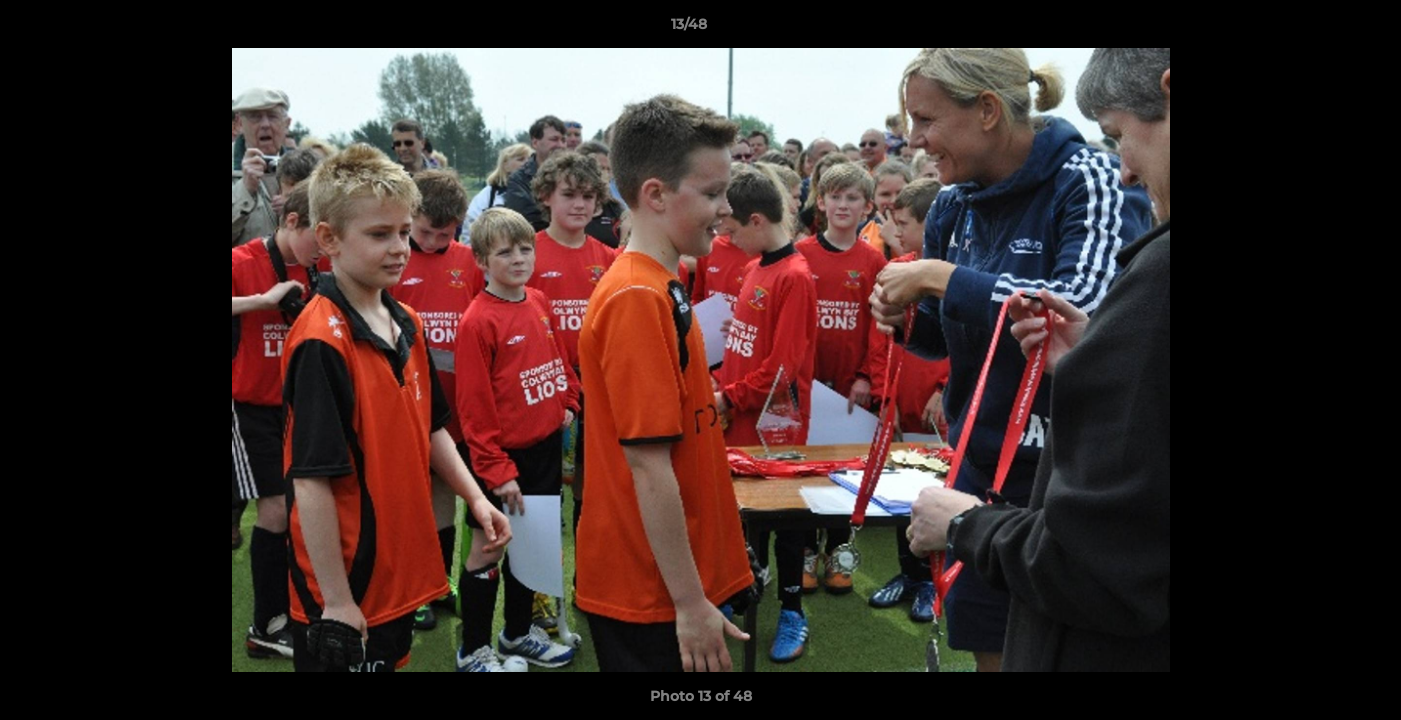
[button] (1317, 29)
